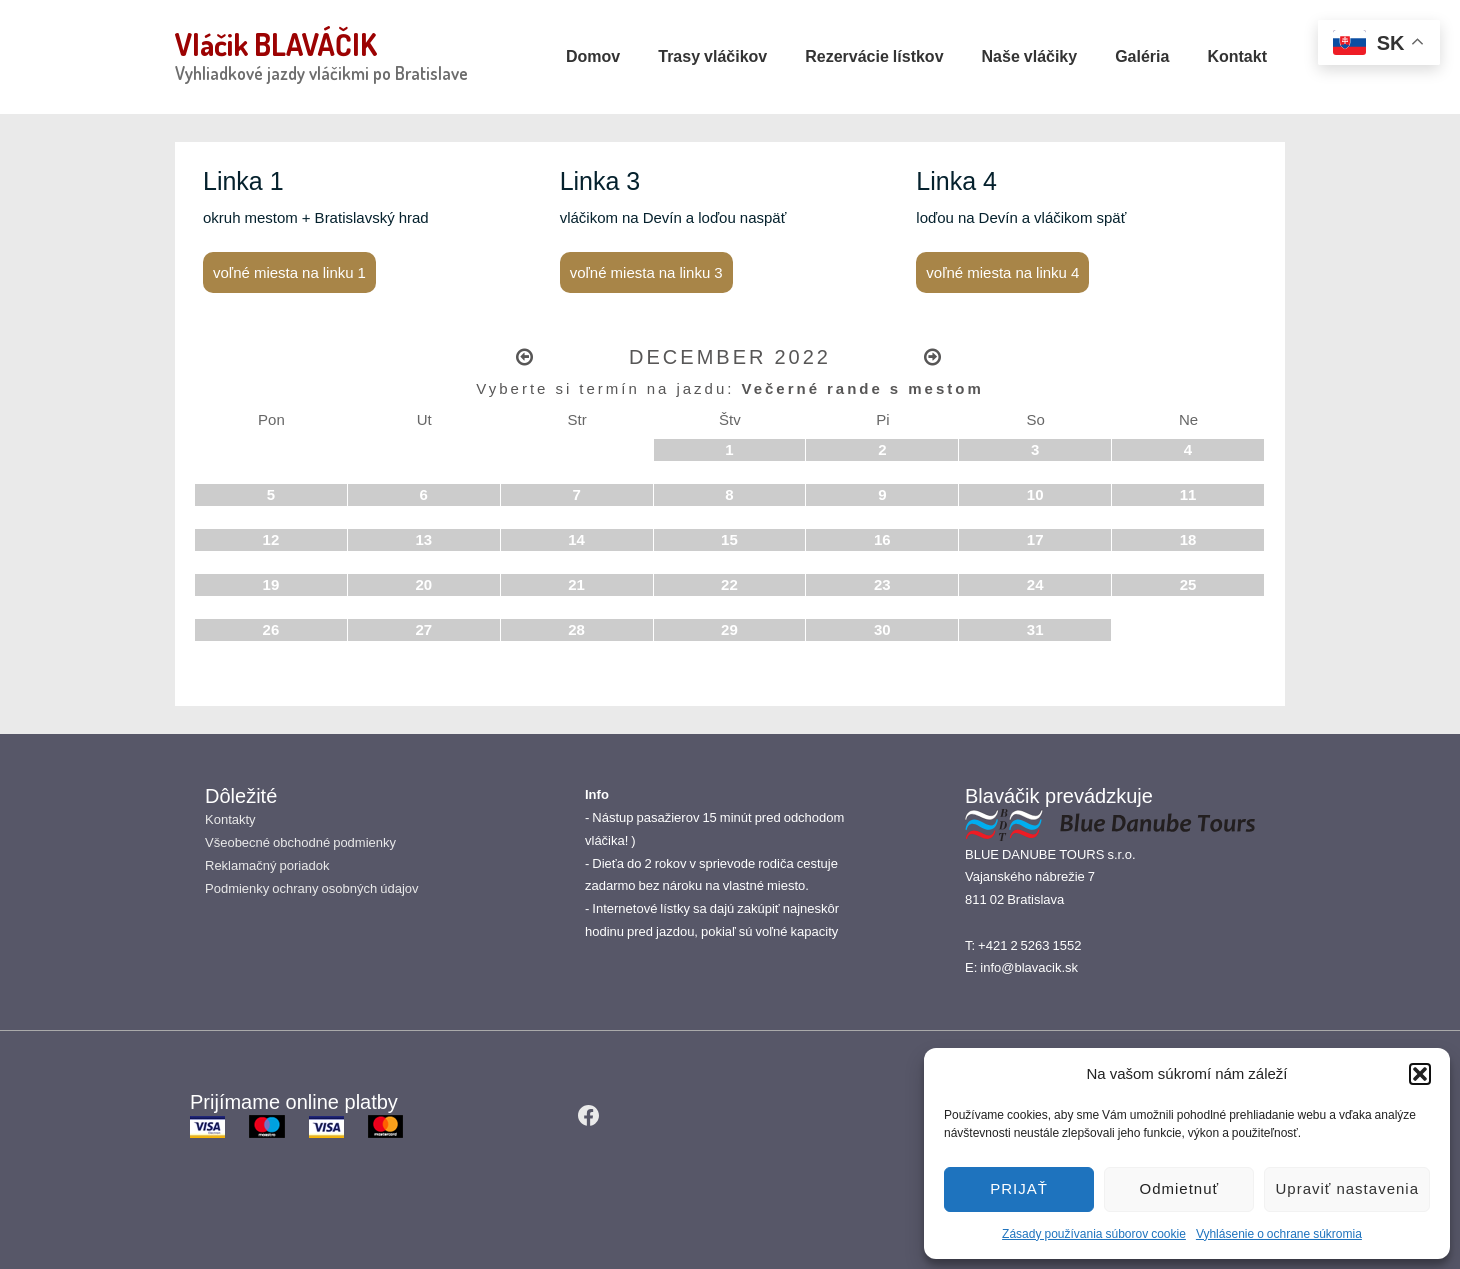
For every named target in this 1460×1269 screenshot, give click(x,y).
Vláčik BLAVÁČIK (276, 44)
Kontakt (1237, 56)
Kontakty (230, 819)
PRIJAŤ (1019, 1188)
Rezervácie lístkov (874, 56)
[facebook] (589, 1115)
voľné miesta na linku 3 (646, 272)
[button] (1420, 1074)
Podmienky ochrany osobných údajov (312, 888)
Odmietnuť (1180, 1188)
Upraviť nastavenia (1347, 1188)
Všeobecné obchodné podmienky (300, 842)
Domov (593, 56)
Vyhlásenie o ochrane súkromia (1279, 1234)
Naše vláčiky (1030, 56)
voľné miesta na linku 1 (289, 272)
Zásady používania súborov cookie (1094, 1234)
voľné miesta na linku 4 (1002, 272)
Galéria (1142, 56)
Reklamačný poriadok (267, 865)
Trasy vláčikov (712, 56)
